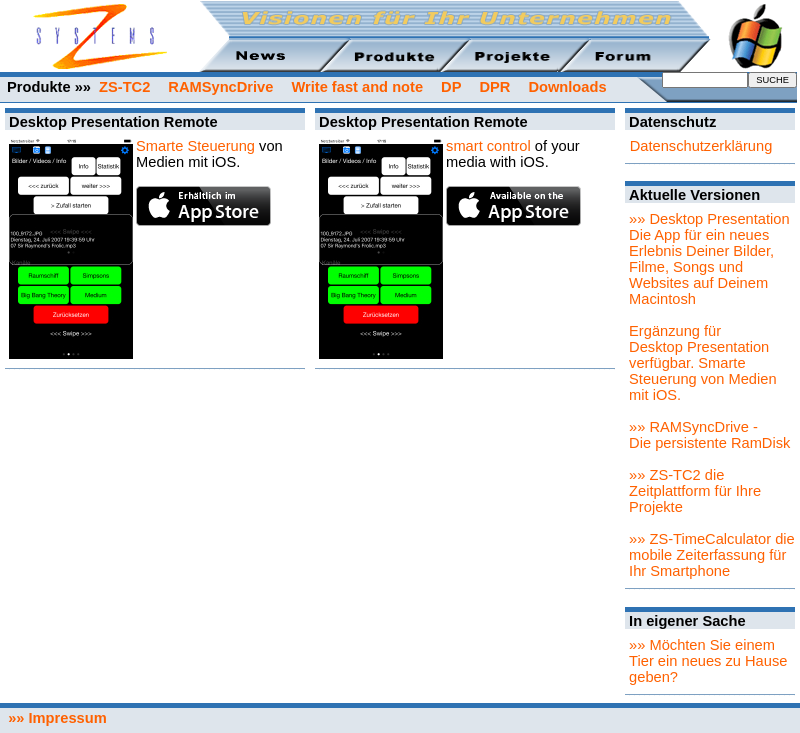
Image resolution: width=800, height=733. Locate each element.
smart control (488, 146)
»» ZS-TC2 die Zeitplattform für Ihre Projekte (695, 491)
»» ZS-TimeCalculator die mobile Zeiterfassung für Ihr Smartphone (712, 555)
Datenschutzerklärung (701, 146)
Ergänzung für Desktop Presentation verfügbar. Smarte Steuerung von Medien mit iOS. (702, 363)
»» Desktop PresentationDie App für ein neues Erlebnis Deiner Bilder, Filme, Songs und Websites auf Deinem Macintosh (709, 259)
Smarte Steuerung (195, 146)
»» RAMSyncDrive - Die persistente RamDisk (709, 435)
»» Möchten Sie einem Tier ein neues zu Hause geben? (708, 661)
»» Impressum (53, 718)
